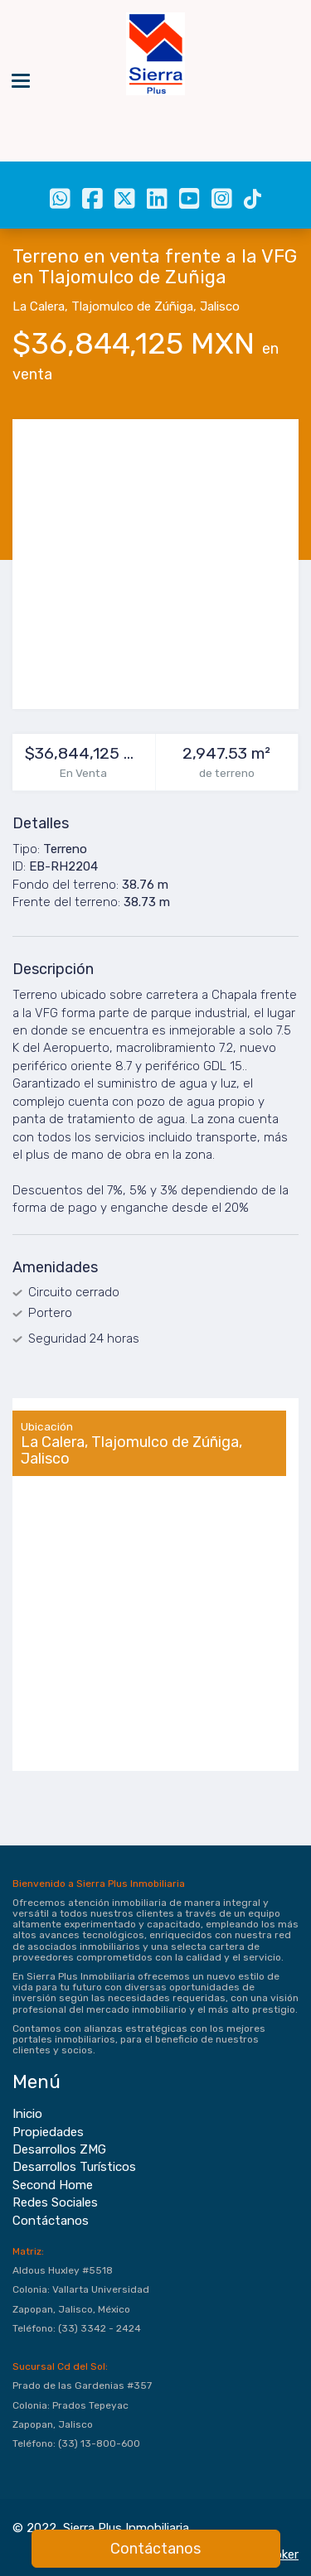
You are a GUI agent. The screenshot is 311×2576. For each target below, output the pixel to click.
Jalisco (220, 306)
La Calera (38, 306)
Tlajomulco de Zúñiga (132, 306)
